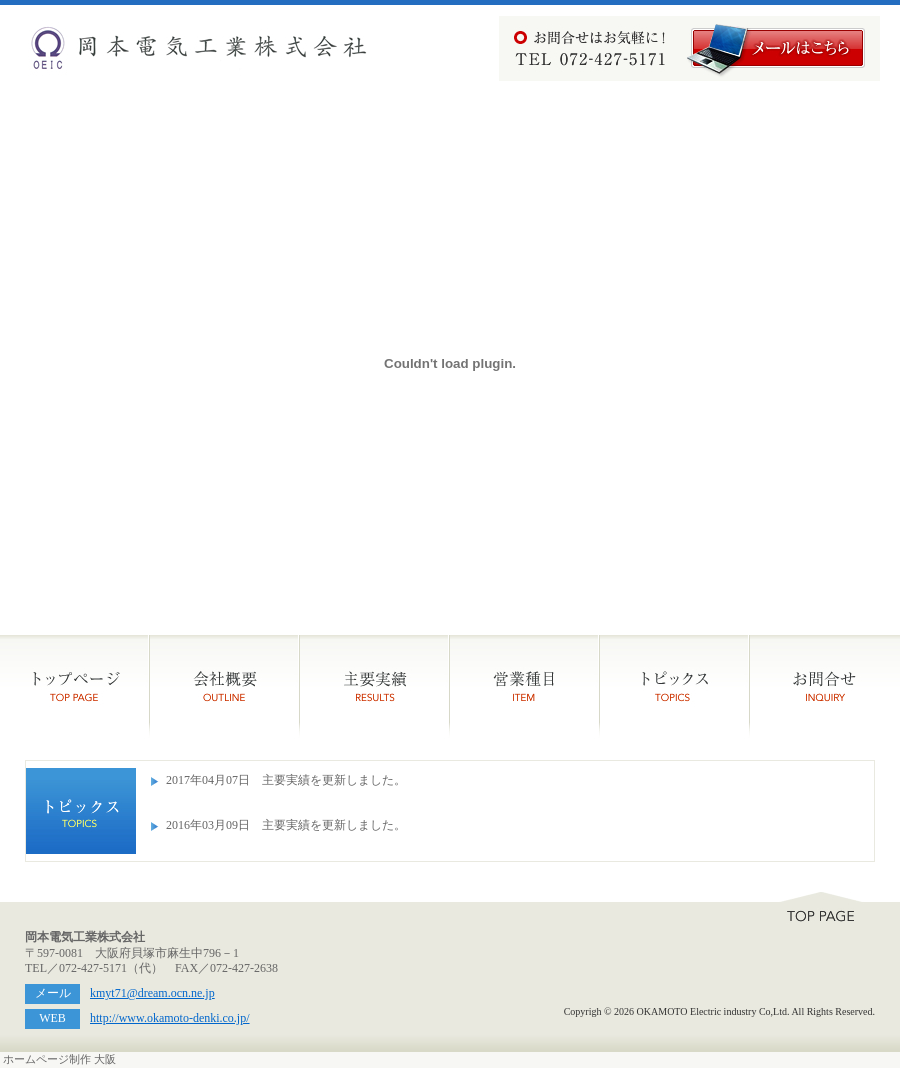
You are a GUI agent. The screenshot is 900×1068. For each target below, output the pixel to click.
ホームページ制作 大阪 (59, 1059)
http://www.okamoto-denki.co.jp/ (170, 1018)
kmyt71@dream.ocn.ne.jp (152, 993)
